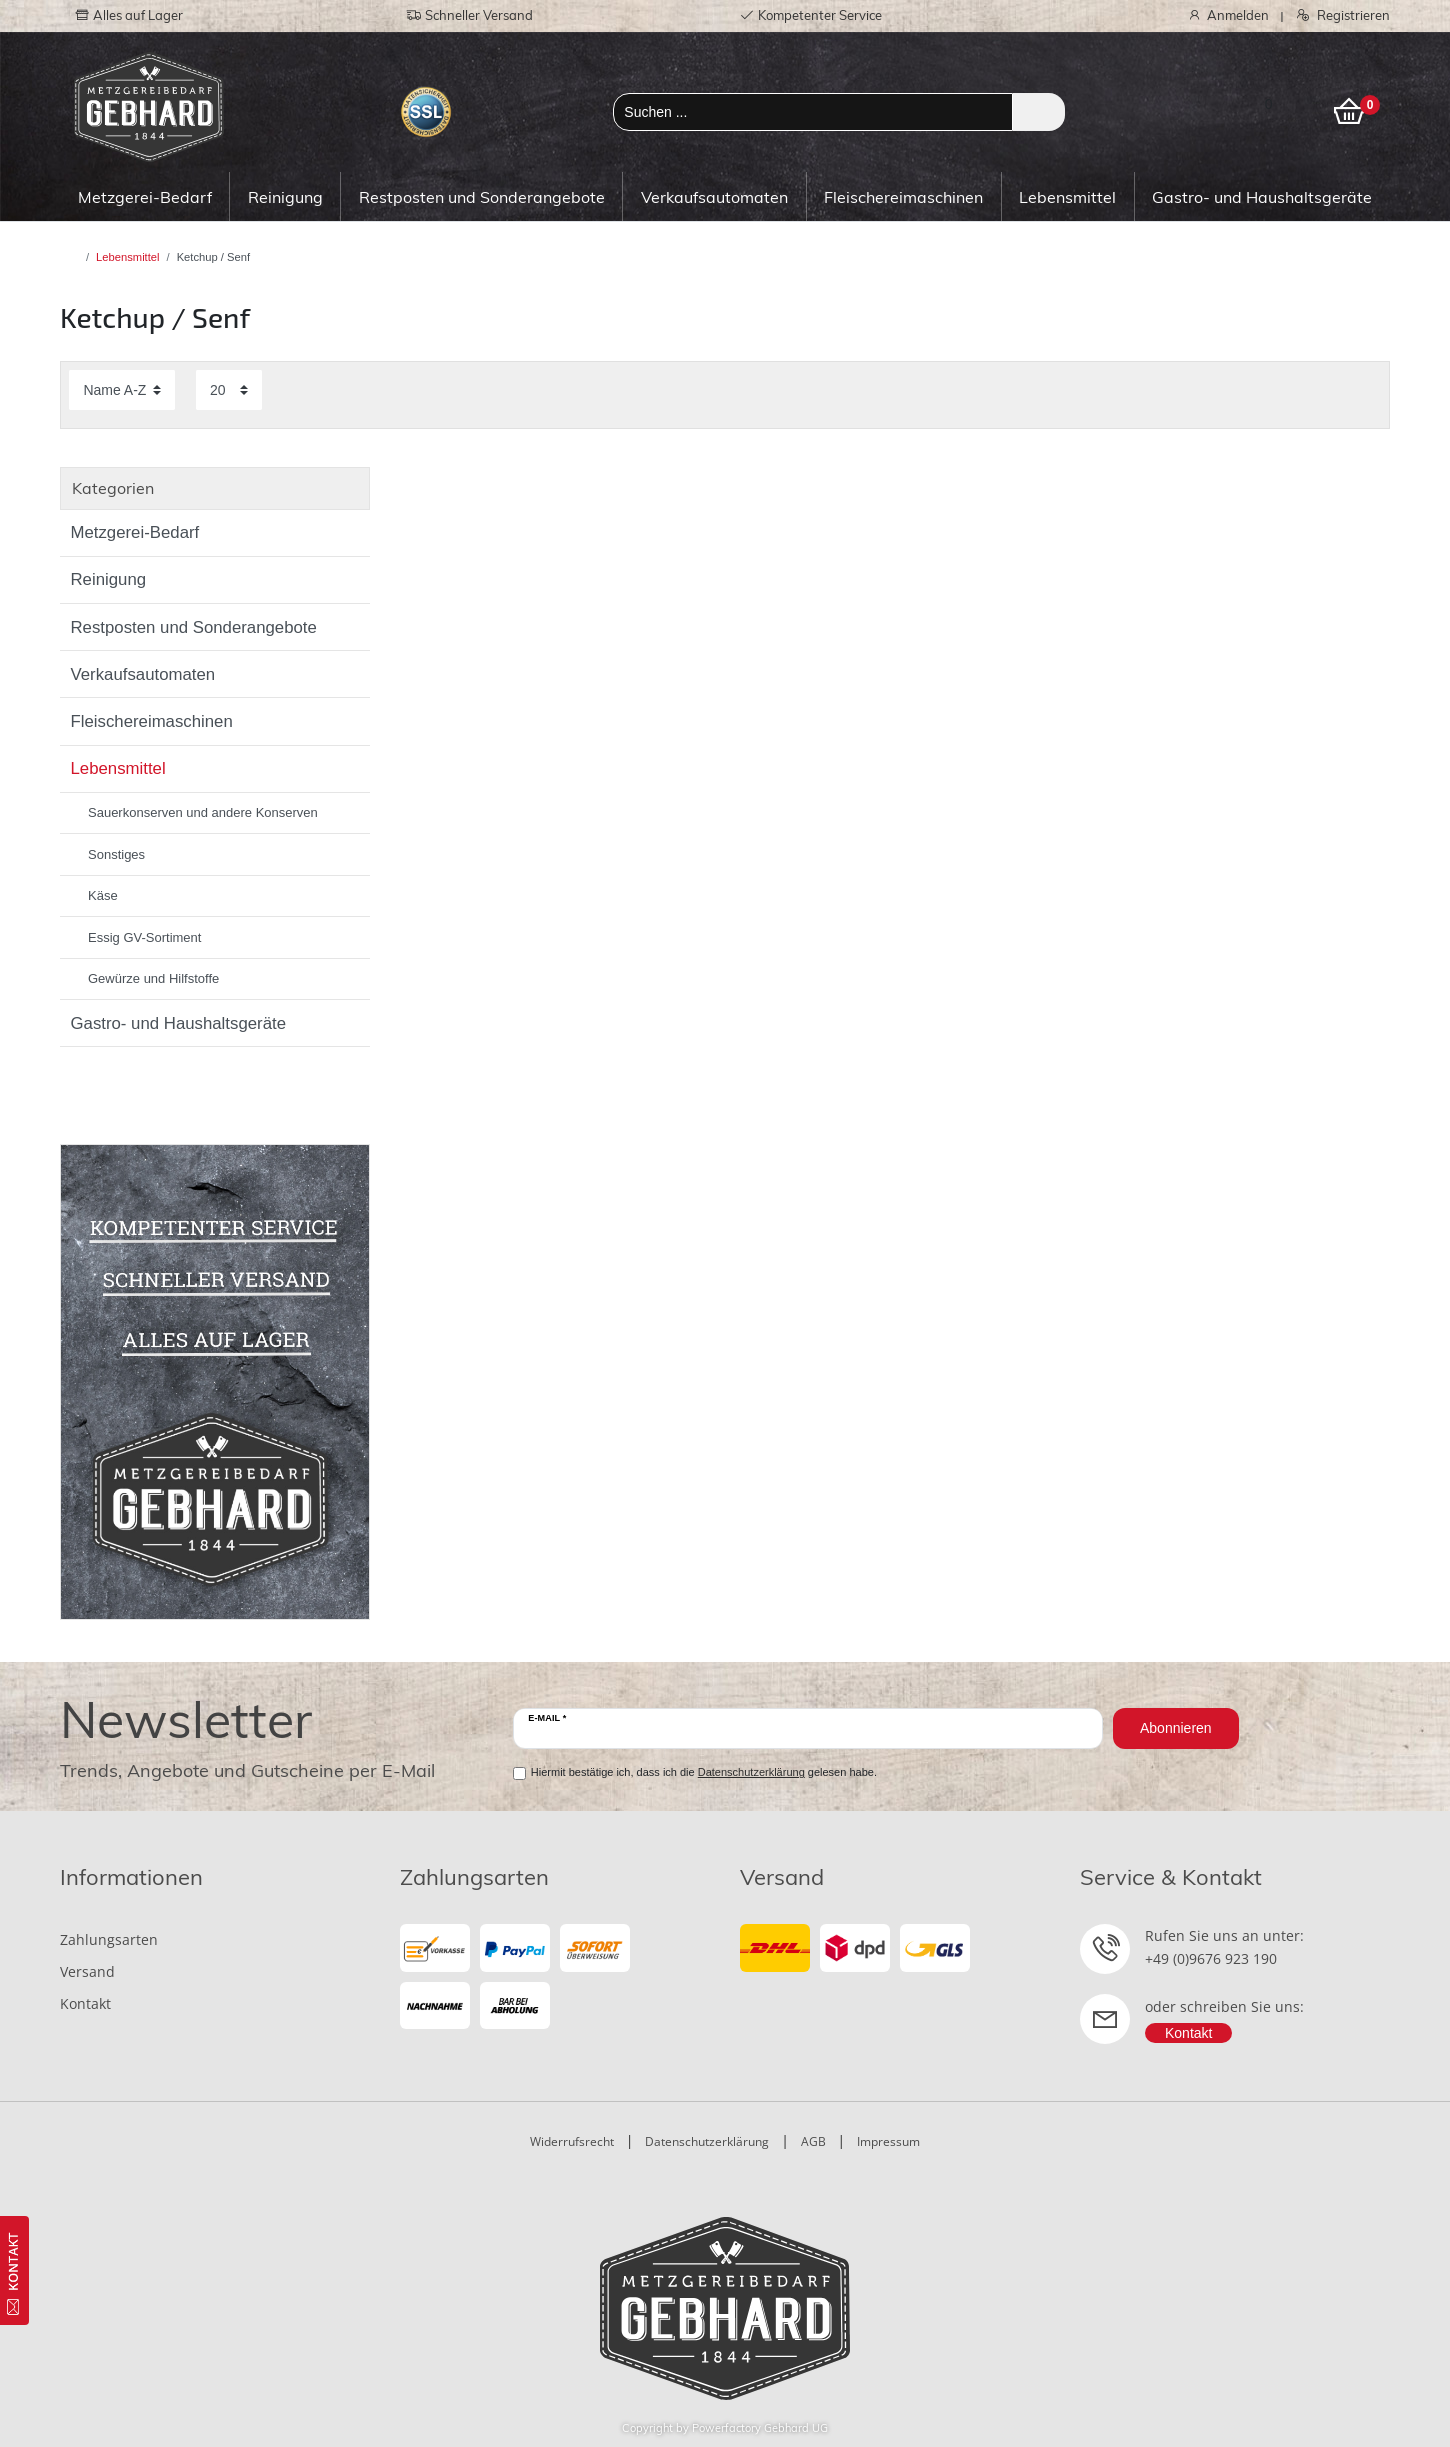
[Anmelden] (1223, 16)
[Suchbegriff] (813, 112)
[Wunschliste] (1279, 104)
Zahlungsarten (109, 1939)
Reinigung (285, 197)
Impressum (888, 2141)
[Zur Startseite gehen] (74, 257)
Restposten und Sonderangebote (482, 197)
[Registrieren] (1338, 16)
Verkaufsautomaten (714, 197)
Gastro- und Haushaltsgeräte (1262, 197)
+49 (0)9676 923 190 (1211, 1958)
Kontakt (85, 2003)
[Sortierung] (122, 389)
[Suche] (1038, 112)
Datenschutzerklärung (707, 2141)
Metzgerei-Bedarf (145, 197)
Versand (87, 1971)
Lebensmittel (1067, 197)
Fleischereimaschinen (903, 197)
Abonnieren (1176, 1728)
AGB (813, 2141)
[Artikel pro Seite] (229, 389)
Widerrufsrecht (572, 2141)
